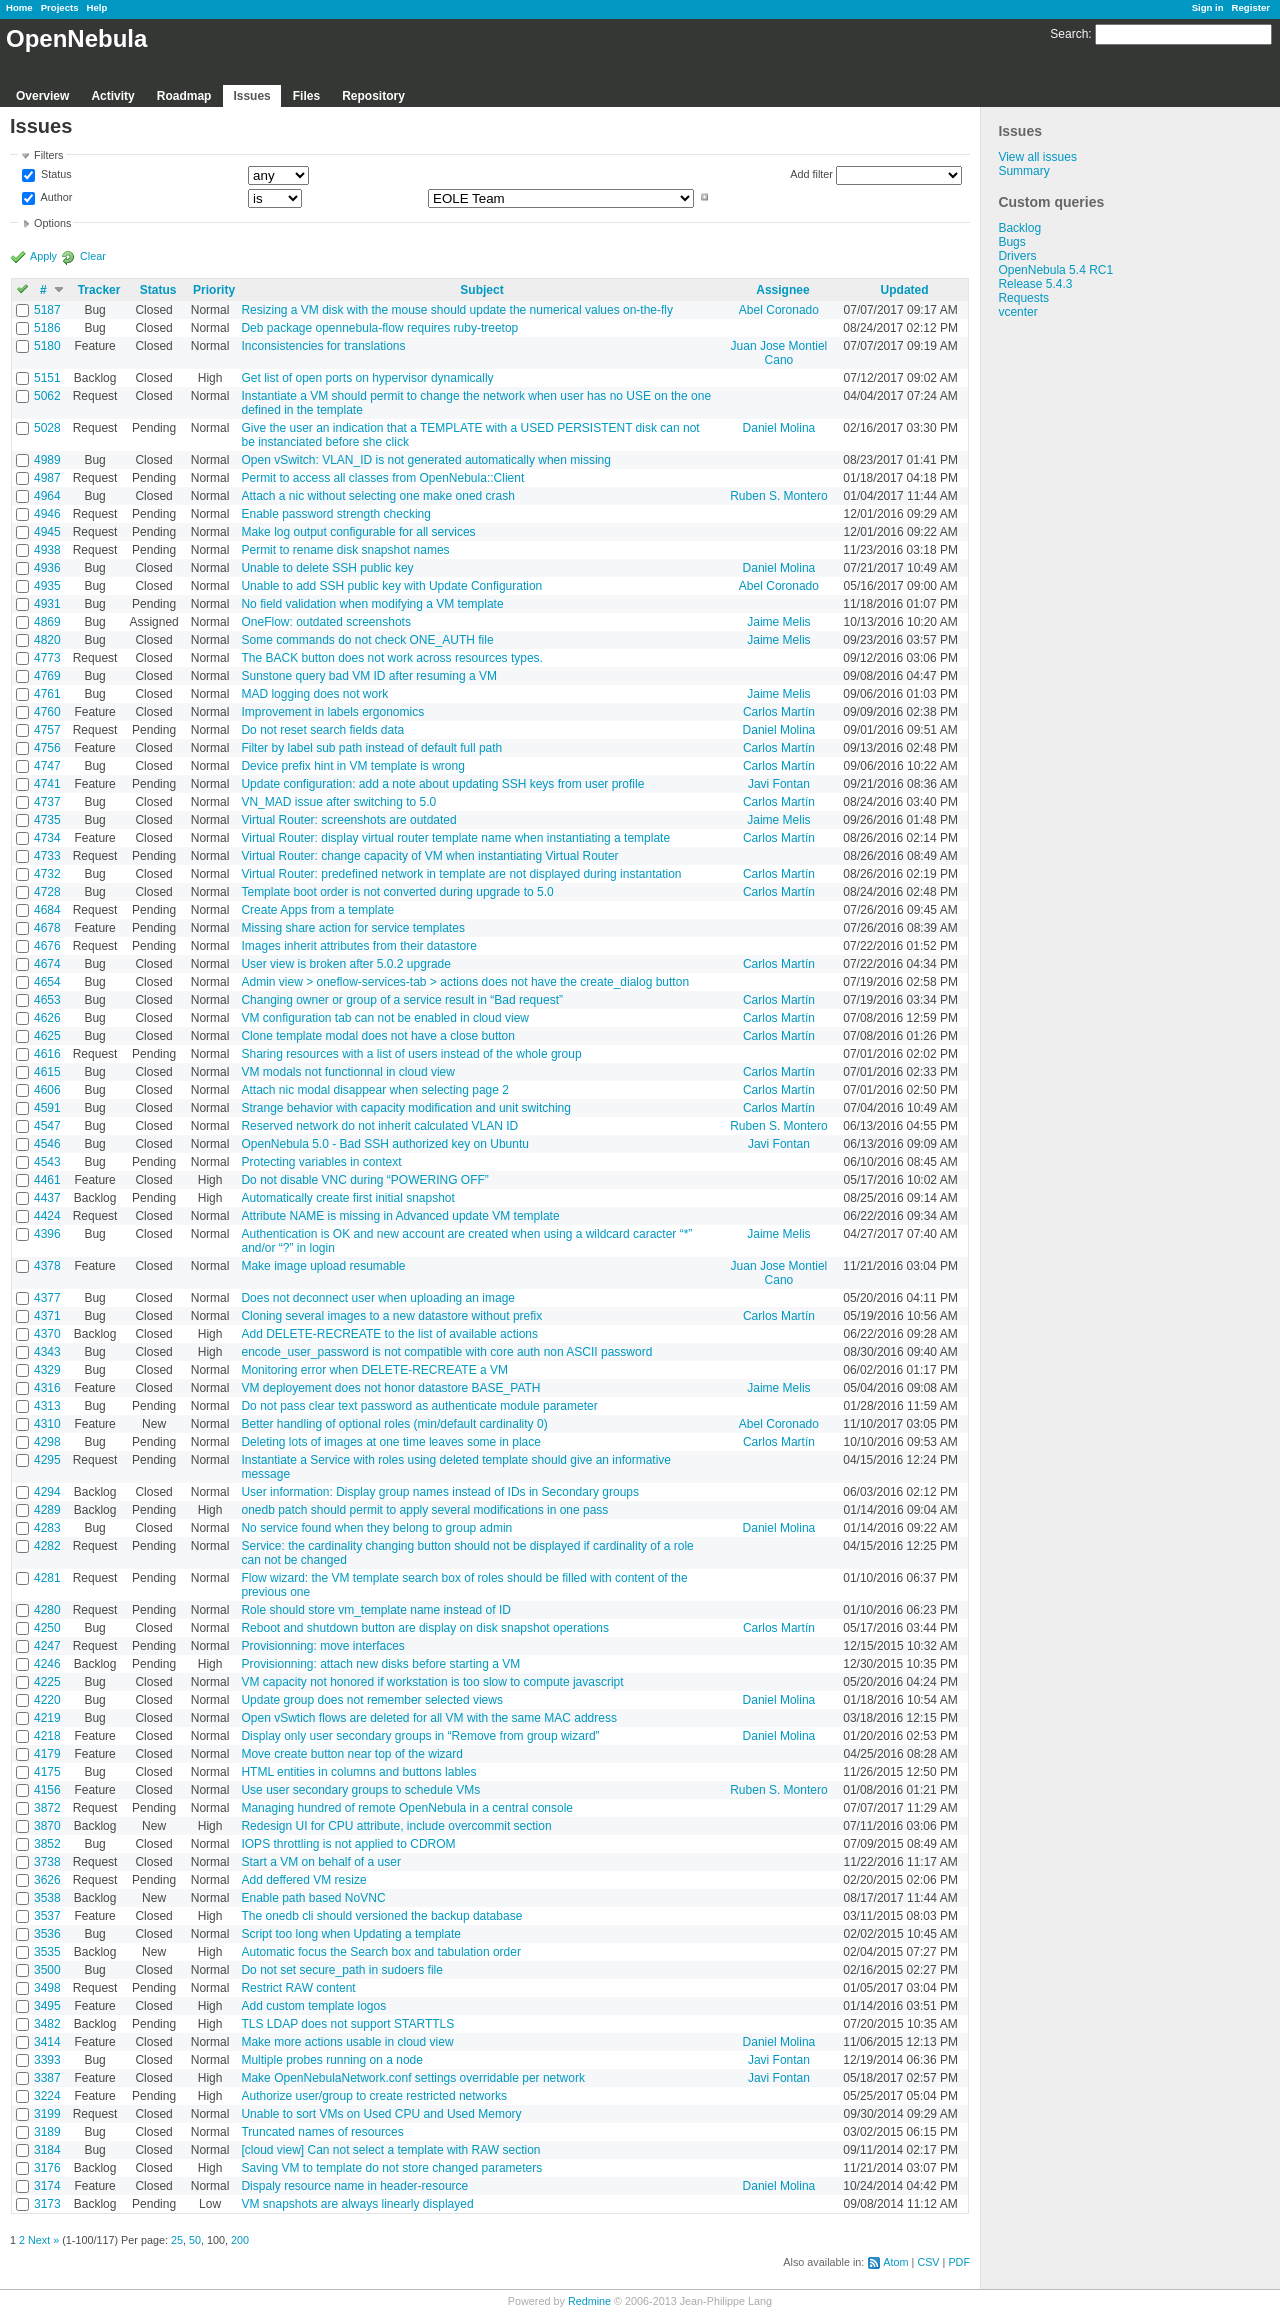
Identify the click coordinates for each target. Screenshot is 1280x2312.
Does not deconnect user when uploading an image (378, 1298)
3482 (47, 2024)
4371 (47, 1316)
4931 (47, 604)
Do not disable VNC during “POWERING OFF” (364, 1180)
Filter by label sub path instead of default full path (371, 748)
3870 (47, 1826)
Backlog (1019, 228)
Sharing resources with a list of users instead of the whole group (411, 1054)
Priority (214, 290)
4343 (47, 1352)
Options (52, 223)
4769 (47, 676)
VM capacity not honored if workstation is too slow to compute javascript (432, 1682)
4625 (47, 1036)
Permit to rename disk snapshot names (345, 550)
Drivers (1017, 256)
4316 (47, 1388)
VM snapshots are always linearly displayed (357, 2204)
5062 (47, 396)
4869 (47, 622)
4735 (47, 820)
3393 (47, 2060)
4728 (47, 892)
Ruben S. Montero (778, 496)
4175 (47, 1772)
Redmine (589, 2301)
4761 (47, 694)
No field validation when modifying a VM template (372, 604)
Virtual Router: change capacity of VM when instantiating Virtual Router (429, 856)
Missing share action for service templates (352, 928)
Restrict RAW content (298, 1988)
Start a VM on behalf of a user (320, 1862)
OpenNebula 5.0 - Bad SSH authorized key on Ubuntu (385, 1144)
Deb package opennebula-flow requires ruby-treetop (379, 328)
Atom (895, 2262)
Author (55, 197)
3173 (47, 2204)
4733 (47, 856)
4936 (47, 568)
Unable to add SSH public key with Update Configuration (391, 586)
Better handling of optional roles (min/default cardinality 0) (394, 1424)
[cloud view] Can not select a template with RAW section (390, 2150)
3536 (47, 1934)
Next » (43, 2240)
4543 (47, 1162)
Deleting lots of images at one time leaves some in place (391, 1442)
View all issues (1037, 157)
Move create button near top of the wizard (351, 1754)
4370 (47, 1334)
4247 (47, 1646)
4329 (47, 1370)
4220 (47, 1700)
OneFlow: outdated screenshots (325, 622)
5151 (47, 378)
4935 (47, 586)
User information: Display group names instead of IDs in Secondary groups (440, 1492)
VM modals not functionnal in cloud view (347, 1072)
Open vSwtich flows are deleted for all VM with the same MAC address (429, 1718)
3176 (47, 2168)
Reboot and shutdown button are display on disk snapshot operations (425, 1628)
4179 (47, 1754)
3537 (47, 1916)
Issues (251, 96)
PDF (959, 2262)
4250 (47, 1628)
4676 (47, 946)
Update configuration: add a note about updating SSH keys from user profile (442, 784)
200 (240, 2240)
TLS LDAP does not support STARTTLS (347, 2024)
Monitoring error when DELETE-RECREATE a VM (374, 1370)
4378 (47, 1266)
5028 (47, 428)
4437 (47, 1198)
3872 (47, 1808)
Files (306, 96)
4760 (47, 712)
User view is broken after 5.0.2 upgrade (345, 964)
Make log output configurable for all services (358, 532)
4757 (47, 730)
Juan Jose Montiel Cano (779, 353)
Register (1251, 7)
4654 (47, 982)
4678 (47, 928)
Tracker (99, 290)
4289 (47, 1510)
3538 (47, 1898)
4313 (47, 1406)
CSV (928, 2262)
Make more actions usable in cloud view (347, 2042)
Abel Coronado (779, 310)
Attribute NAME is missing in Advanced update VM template (400, 1216)
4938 (47, 550)
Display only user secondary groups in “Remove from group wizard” (420, 1736)
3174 (47, 2186)
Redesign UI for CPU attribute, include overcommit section (396, 1826)
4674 (47, 964)
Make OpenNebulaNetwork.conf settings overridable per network (413, 2078)
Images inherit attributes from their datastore (358, 946)
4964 (47, 496)
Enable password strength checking (335, 514)
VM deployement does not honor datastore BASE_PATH (390, 1388)
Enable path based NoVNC (313, 1898)
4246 (47, 1664)
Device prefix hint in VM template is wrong (352, 766)
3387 (47, 2078)
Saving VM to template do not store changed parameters (391, 2168)
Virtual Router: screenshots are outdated (348, 820)
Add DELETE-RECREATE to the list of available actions (389, 1334)
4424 (47, 1216)
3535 (47, 1952)
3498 (47, 1988)
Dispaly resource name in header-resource (354, 2186)
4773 (47, 658)
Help (97, 7)
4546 (47, 1144)
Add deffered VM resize (303, 1880)
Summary (1023, 171)
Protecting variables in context (321, 1162)
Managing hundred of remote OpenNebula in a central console (407, 1808)
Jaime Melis (778, 622)
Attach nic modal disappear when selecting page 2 (375, 1090)
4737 (47, 802)
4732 (47, 874)
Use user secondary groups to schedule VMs (360, 1790)
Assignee (782, 290)
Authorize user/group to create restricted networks (373, 2096)
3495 (47, 2006)
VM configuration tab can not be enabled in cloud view (385, 1018)
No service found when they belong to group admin (376, 1528)
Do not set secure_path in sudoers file (341, 1970)
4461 (47, 1180)
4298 (47, 1442)
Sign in (1208, 7)
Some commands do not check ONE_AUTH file (367, 640)
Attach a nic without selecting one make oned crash (378, 496)
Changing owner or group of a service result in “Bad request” (402, 1000)
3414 (47, 2042)
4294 (47, 1492)
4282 (47, 1546)
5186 (47, 328)
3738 (47, 1862)
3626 (47, 1880)
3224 (47, 2096)
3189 (47, 2132)
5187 (47, 310)
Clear (93, 256)
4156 (47, 1790)
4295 (47, 1460)
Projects (60, 7)
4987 (47, 478)
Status (55, 175)
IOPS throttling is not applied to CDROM (348, 1844)
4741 (47, 784)
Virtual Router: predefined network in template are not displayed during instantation (461, 874)
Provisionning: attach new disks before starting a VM (380, 1664)
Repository (373, 96)
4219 (47, 1718)
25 (177, 2240)
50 (195, 2240)
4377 (47, 1298)
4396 (47, 1234)
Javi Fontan (779, 784)
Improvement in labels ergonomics (332, 712)
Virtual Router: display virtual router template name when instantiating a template (455, 838)
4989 (47, 460)
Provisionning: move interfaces (322, 1646)
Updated (905, 290)
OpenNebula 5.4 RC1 (1055, 270)
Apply (43, 256)
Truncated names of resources (322, 2132)
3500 (47, 1970)
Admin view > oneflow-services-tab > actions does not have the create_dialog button (465, 982)
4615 (47, 1072)
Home (19, 7)
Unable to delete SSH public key (327, 568)
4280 (47, 1610)
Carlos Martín (779, 712)
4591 (47, 1108)
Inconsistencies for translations (323, 346)
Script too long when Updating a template (350, 1934)
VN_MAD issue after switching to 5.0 (338, 802)
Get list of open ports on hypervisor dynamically (367, 378)
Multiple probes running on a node (331, 2060)
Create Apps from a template (317, 910)
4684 (47, 910)
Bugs (1011, 242)
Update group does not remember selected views (371, 1700)
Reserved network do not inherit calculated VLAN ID (379, 1126)
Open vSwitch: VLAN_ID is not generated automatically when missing (426, 460)
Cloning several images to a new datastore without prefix (391, 1316)
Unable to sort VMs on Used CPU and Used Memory (381, 2114)
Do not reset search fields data (322, 730)
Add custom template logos (313, 2006)
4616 (47, 1054)
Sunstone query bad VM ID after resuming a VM (368, 676)
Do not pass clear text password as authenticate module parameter (419, 1406)
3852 (47, 1844)
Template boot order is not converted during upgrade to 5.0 (397, 892)
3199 (47, 2114)
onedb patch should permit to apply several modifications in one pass (424, 1510)
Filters (48, 155)
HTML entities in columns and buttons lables (358, 1772)
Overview (42, 96)
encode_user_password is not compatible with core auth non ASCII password (446, 1352)
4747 (47, 766)
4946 (47, 514)
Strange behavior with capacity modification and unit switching (406, 1108)
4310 (47, 1424)
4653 (47, 1000)
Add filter (811, 174)
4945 (47, 532)
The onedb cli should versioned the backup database (381, 1916)
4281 (47, 1578)
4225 (47, 1682)
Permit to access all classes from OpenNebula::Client (382, 478)
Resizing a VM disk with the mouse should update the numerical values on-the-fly (457, 310)
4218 (47, 1736)
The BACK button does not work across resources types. (391, 658)
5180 (47, 346)
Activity (112, 96)
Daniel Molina (779, 428)
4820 (47, 640)
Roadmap (184, 96)
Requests (1023, 298)
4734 (47, 838)
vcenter (1017, 312)
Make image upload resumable (323, 1266)
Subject (481, 290)
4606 (47, 1090)
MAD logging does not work (314, 694)
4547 (47, 1126)
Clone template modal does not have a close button (378, 1036)
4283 (47, 1528)
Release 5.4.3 (1035, 284)
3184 (47, 2150)
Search (1069, 34)
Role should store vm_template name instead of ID (375, 1610)
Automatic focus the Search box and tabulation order (381, 1952)
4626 (47, 1018)
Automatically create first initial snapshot (347, 1198)
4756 (47, 748)
